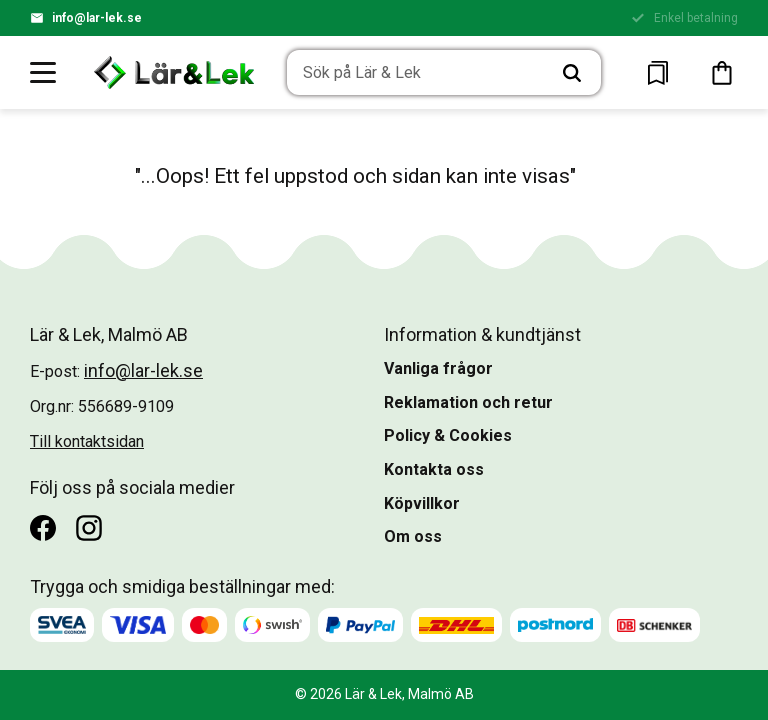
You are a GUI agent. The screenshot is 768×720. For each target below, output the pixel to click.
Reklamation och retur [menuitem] (468, 402)
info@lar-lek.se (97, 18)
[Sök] (572, 73)
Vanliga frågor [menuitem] (438, 368)
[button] (44, 72)
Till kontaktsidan (87, 441)
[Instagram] (89, 528)
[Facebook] (43, 528)
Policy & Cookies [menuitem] (448, 435)
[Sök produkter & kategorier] (415, 73)
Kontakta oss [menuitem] (434, 469)
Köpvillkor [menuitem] (422, 503)
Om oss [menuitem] (413, 536)
